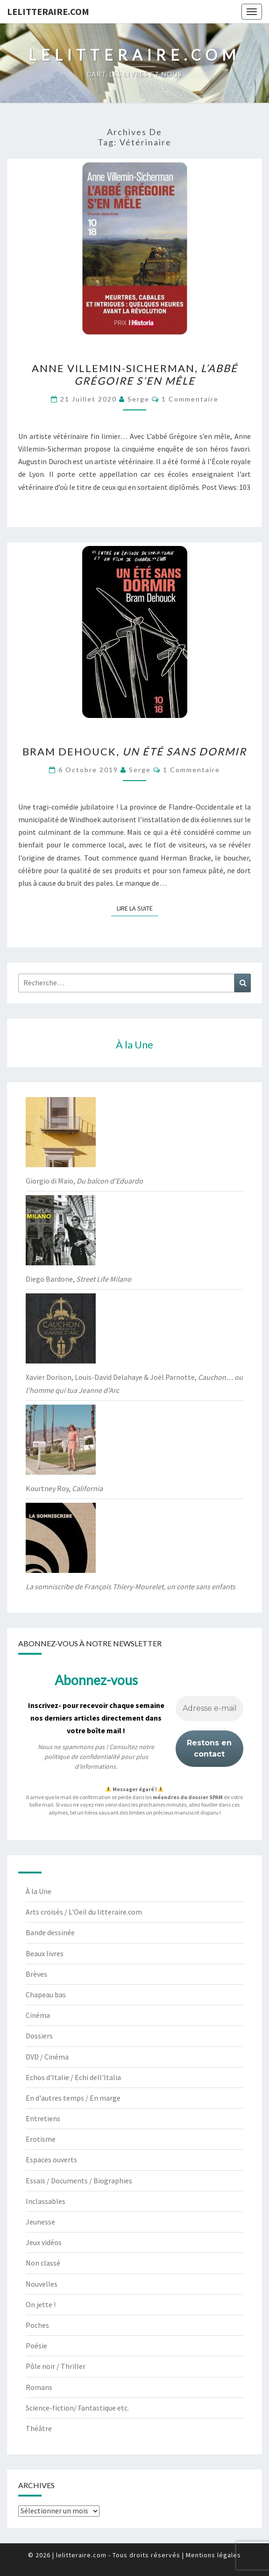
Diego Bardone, (78, 1279)
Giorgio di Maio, (84, 1180)
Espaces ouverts (51, 2159)
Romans (39, 2387)
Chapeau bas (46, 1994)
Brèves (36, 1974)
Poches (37, 2325)
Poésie (36, 2345)
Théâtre (39, 2428)
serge (138, 399)
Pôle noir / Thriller (55, 2366)
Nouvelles (41, 2284)
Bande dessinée (50, 1932)
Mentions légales (213, 2555)
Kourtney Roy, (64, 1488)
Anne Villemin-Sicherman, (135, 374)
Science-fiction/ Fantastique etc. (77, 2407)
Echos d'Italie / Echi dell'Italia (73, 2077)
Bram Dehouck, (134, 751)
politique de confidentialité (82, 1756)
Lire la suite (137, 907)
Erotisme (41, 2139)
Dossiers (39, 2035)
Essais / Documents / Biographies (79, 2180)
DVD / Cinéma (47, 2056)
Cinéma (38, 2015)
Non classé (43, 2262)
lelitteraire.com (48, 11)
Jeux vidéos (44, 2242)
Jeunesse (40, 2221)
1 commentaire (190, 399)
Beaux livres (45, 1953)
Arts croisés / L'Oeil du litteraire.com (84, 1911)
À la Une (38, 1891)
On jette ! (41, 2304)
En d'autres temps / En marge (73, 2097)
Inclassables (45, 2201)
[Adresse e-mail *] (209, 1708)
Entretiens (43, 2118)
